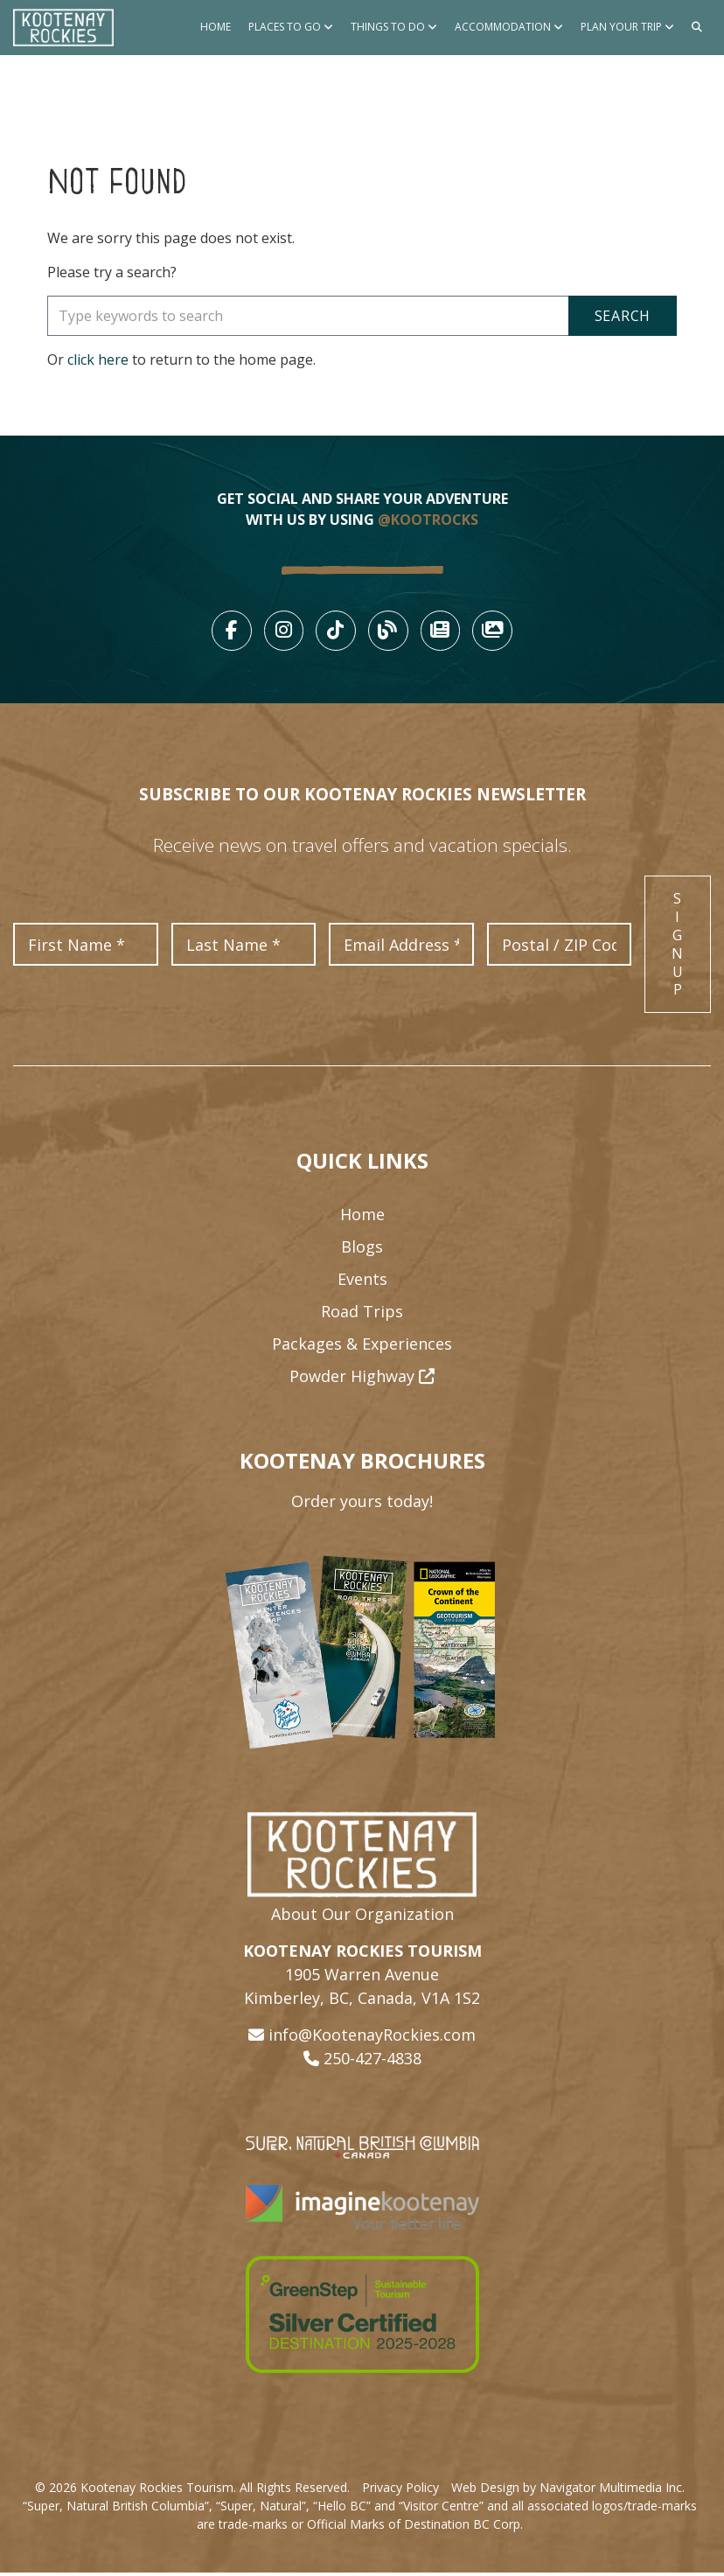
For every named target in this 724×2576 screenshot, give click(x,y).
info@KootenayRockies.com (372, 2038)
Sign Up (678, 948)
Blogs (362, 1250)
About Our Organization (362, 1917)
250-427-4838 (372, 2061)
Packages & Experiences (362, 1347)
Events (362, 1283)
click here (98, 359)
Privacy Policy (400, 2490)
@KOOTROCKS (428, 519)
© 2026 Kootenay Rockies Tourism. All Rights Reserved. (192, 2490)
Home (215, 26)
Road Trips (362, 1315)
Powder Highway (362, 1380)
